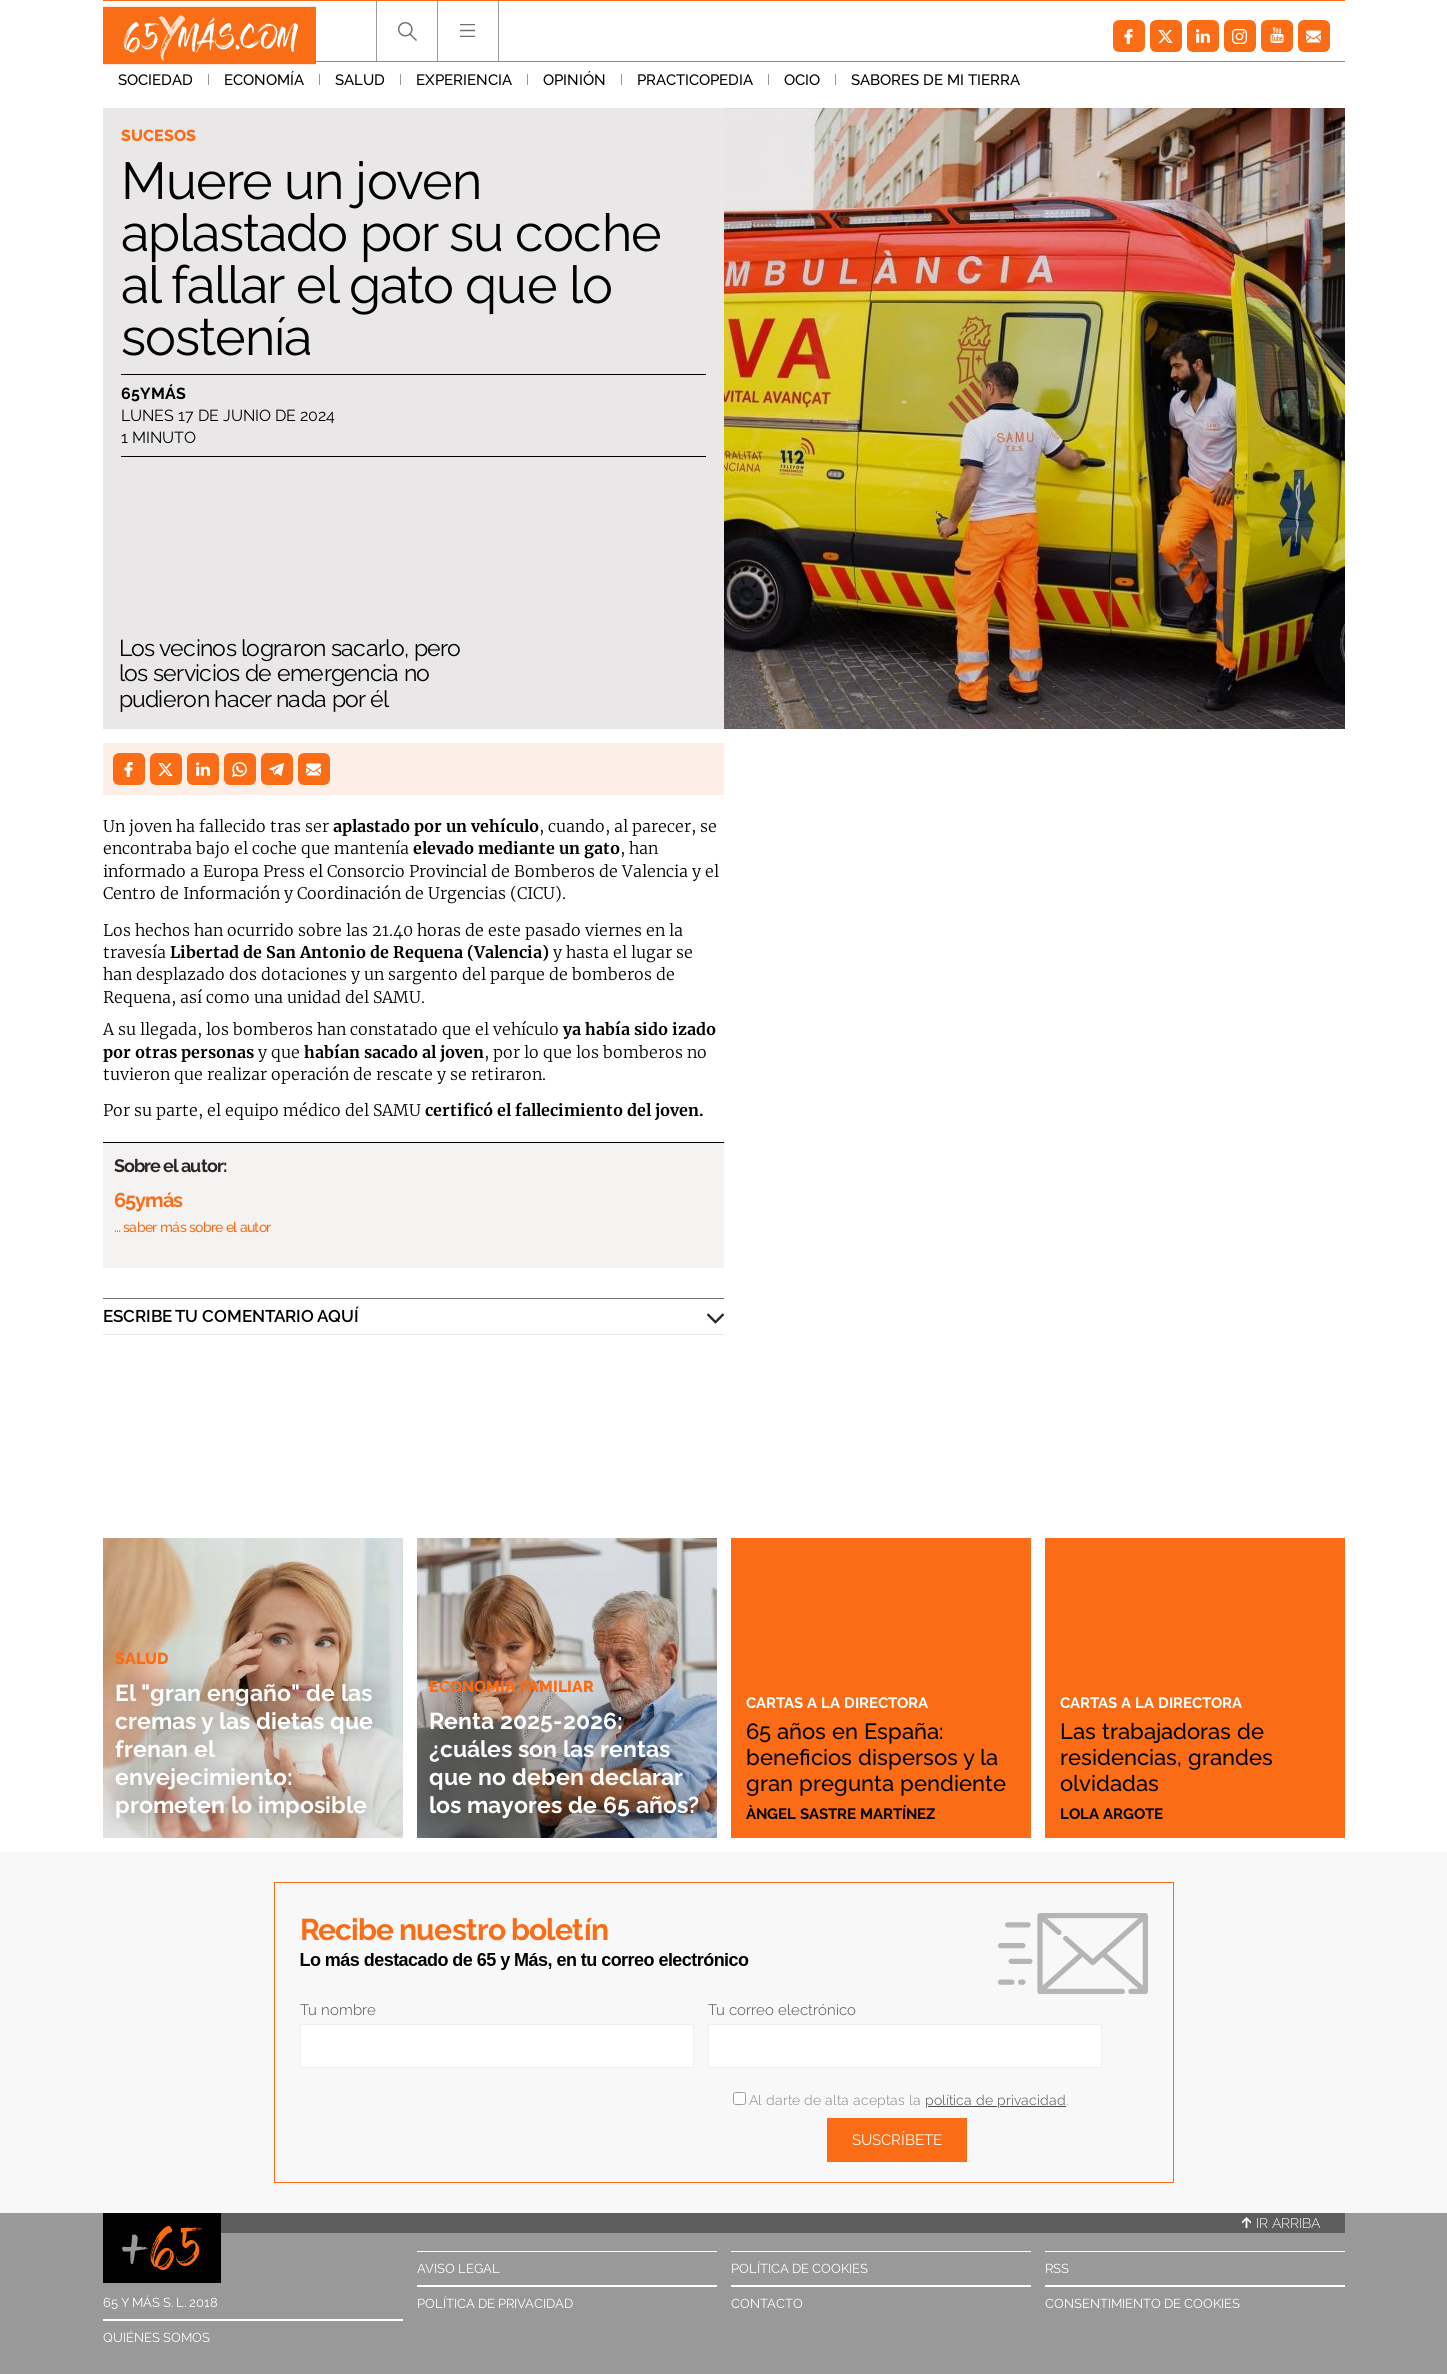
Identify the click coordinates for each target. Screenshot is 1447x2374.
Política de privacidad (495, 2303)
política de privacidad (995, 2100)
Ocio (802, 89)
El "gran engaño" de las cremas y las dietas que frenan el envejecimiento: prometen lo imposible (249, 1733)
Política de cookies (799, 2268)
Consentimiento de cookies (1142, 2303)
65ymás (153, 394)
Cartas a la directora (847, 1676)
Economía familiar (515, 1630)
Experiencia (464, 89)
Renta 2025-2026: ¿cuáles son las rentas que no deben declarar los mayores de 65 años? (556, 1733)
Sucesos (160, 136)
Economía (264, 89)
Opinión (574, 89)
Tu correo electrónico (782, 2010)
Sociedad (155, 89)
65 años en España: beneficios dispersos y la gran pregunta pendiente (879, 1743)
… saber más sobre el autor (192, 1227)
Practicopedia (695, 89)
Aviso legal (458, 2268)
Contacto (767, 2303)
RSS (1057, 2268)
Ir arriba (1281, 2223)
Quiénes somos (156, 2337)
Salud (360, 89)
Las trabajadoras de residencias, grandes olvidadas (1183, 1756)
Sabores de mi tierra (935, 89)
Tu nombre (338, 2010)
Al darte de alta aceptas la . (900, 2100)
